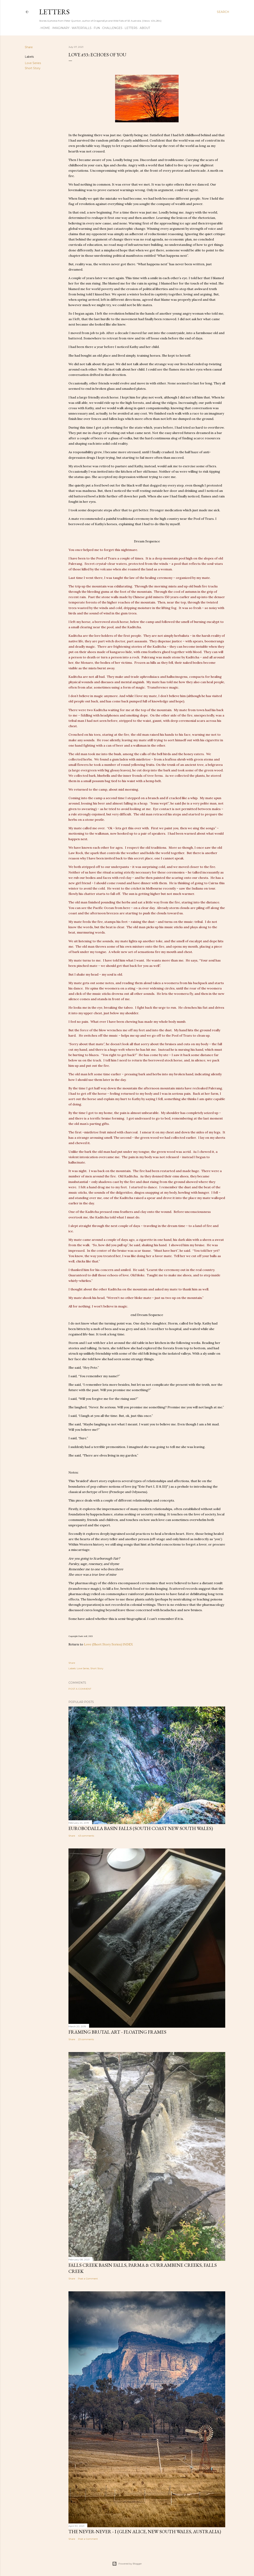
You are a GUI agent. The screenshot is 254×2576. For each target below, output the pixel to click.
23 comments (86, 2039)
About (143, 28)
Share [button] (29, 47)
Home (44, 28)
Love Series (33, 63)
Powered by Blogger (127, 2563)
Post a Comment (79, 1688)
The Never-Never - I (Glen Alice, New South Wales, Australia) (144, 2531)
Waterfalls (80, 28)
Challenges (111, 28)
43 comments (86, 1835)
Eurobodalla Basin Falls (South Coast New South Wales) (140, 1828)
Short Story (32, 68)
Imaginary (59, 28)
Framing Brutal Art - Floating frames (117, 2032)
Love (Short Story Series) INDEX (108, 1644)
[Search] (223, 12)
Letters (54, 11)
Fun (95, 28)
